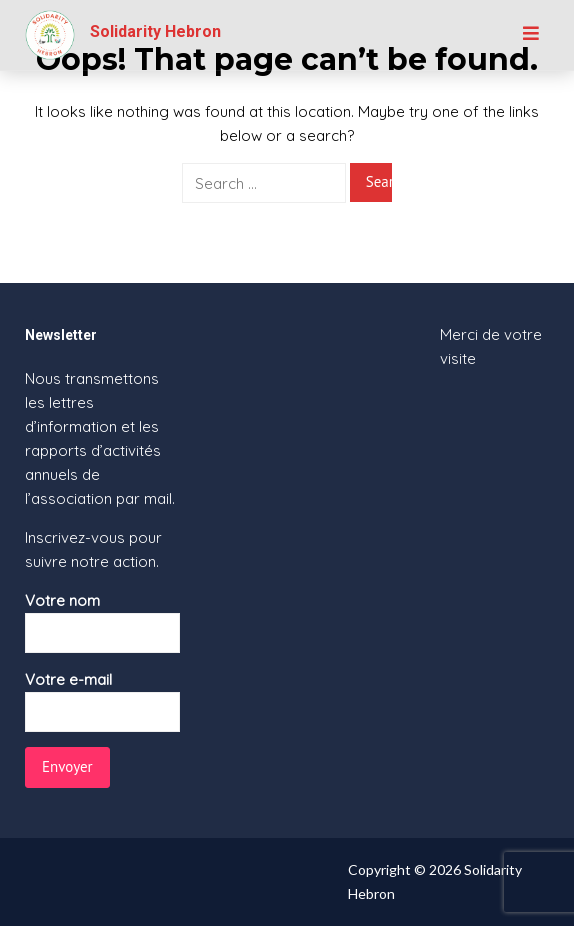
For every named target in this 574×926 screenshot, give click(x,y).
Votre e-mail (102, 701)
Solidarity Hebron (155, 31)
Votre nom (102, 622)
